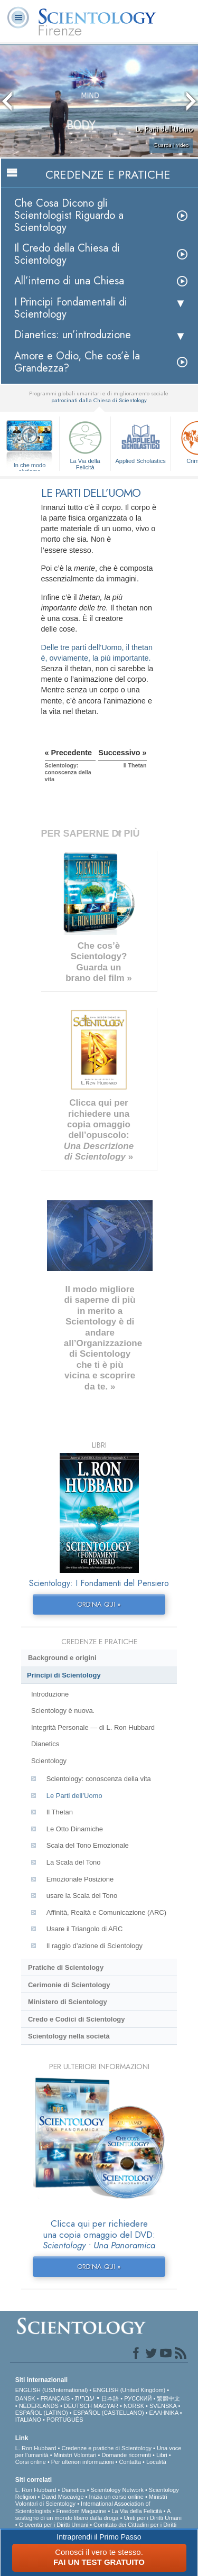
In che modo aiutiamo (30, 465)
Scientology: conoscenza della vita (98, 1779)
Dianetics (45, 1744)
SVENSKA (162, 2406)
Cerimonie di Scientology (69, 1985)
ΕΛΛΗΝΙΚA (163, 2413)
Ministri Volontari (75, 2455)
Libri (161, 2455)
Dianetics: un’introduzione (72, 334)
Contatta (130, 2462)
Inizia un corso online (116, 2497)
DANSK (25, 2398)
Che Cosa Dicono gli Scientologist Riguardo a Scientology (69, 215)
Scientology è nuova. (63, 1711)
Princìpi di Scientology (64, 1675)
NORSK (134, 2406)
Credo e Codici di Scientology (76, 2019)
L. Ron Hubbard (35, 2448)
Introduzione (50, 1694)
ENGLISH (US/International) (51, 2390)
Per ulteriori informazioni (82, 2462)
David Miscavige (62, 2497)
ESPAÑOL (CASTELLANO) (108, 2413)
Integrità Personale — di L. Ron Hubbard (93, 1727)
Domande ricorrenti (126, 2455)
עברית (85, 2398)
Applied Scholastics (140, 441)
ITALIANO (28, 2419)
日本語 (110, 2398)
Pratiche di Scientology (65, 1967)
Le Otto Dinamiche (74, 1829)
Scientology (49, 1761)
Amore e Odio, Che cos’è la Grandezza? (77, 362)
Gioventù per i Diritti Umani (53, 2525)
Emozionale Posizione (80, 1879)
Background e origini (62, 1658)
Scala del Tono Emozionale (87, 1845)
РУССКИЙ (138, 2398)
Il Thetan (59, 1812)
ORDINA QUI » (99, 1604)
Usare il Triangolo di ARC (84, 1929)
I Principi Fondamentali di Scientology (70, 308)
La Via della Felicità (85, 443)
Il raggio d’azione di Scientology (94, 1946)
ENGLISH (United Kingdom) (129, 2390)
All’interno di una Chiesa (69, 281)
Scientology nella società (69, 2036)
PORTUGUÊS (64, 2419)
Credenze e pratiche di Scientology (106, 2448)
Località (156, 2462)
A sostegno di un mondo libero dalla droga (93, 2514)
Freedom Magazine (81, 2511)
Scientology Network (117, 2490)
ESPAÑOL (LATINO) (41, 2413)
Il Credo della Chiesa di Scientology (67, 254)
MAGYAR (105, 2406)
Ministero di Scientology (67, 2002)
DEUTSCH (78, 2406)
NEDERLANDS (39, 2406)
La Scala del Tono (73, 1862)
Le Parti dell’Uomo (74, 1796)
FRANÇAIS (55, 2398)
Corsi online (30, 2462)
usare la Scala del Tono (81, 1895)
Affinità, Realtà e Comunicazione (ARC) (106, 1912)
